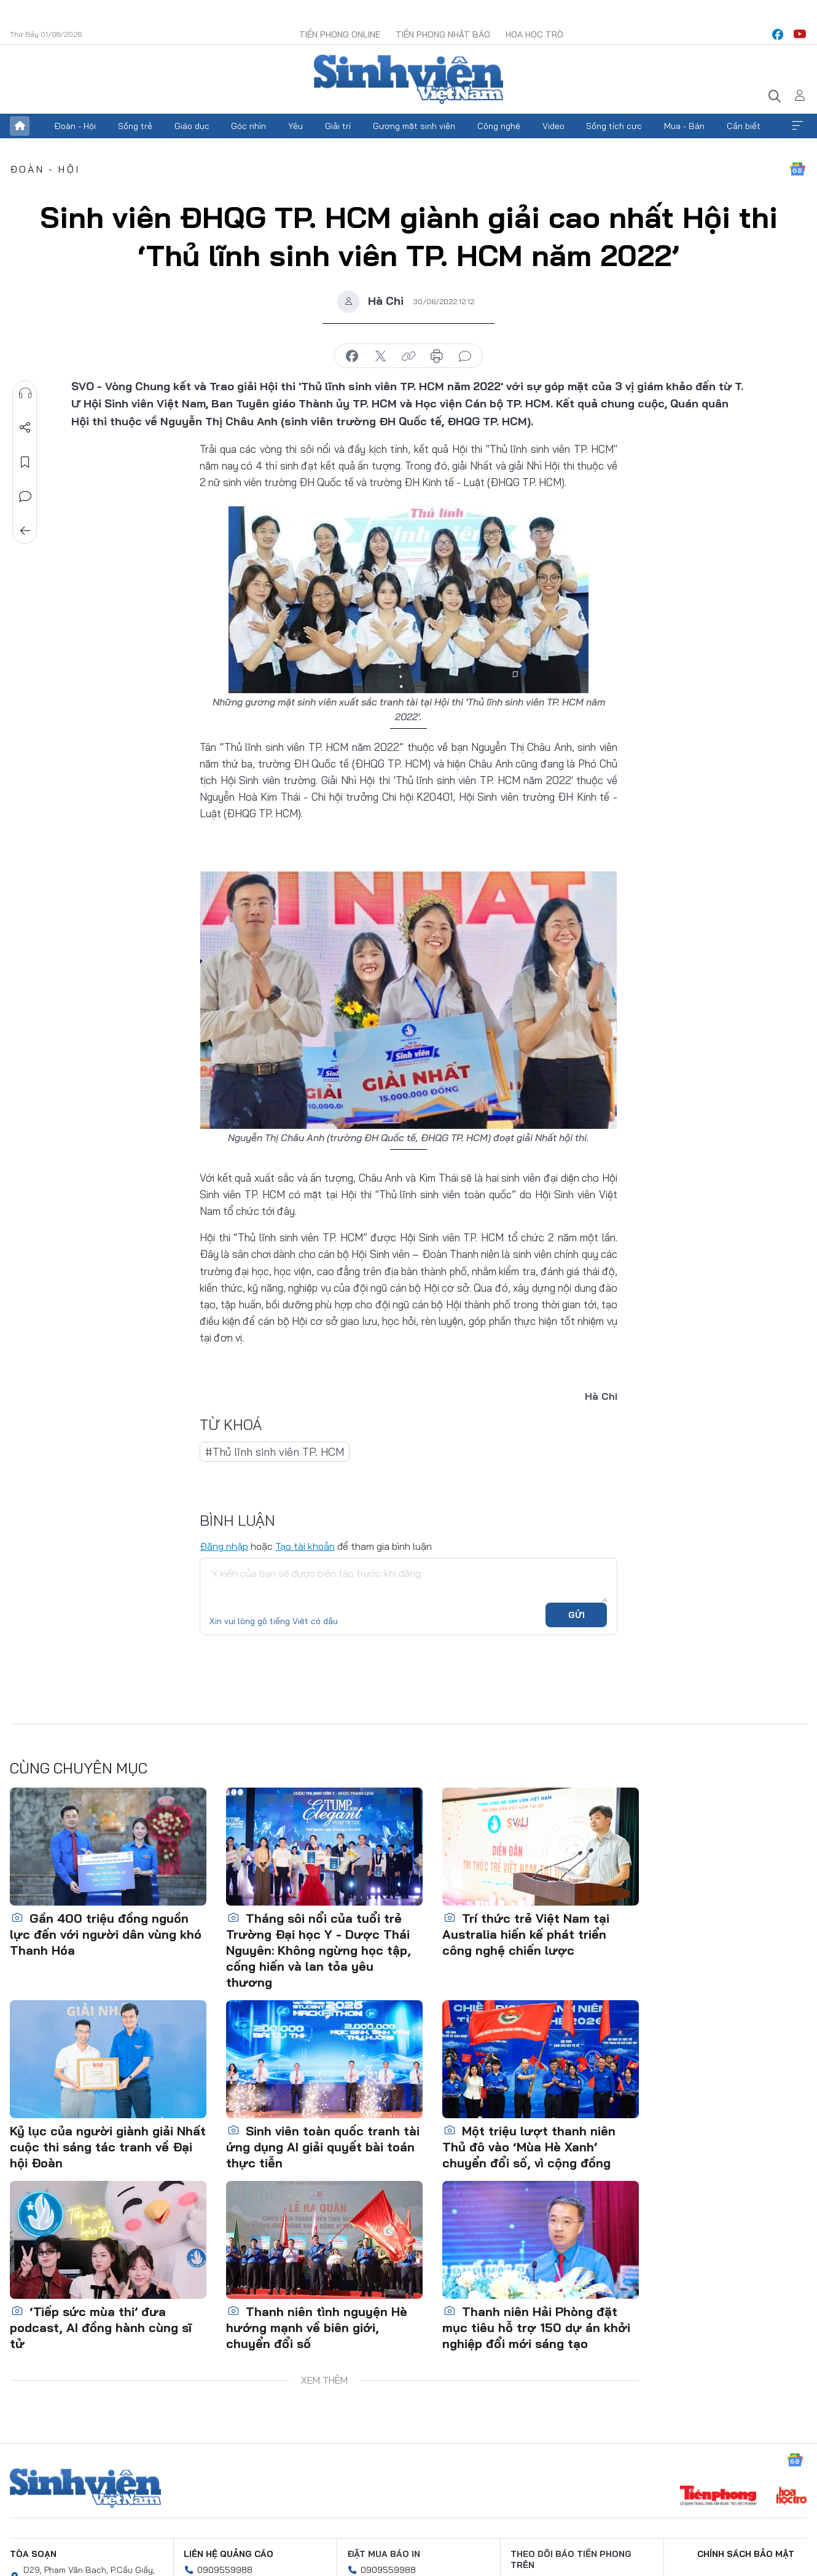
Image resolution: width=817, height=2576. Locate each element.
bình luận (465, 356)
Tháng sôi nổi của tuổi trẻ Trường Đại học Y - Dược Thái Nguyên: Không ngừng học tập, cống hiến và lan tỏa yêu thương (318, 1950)
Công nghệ (498, 126)
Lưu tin (25, 462)
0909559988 (224, 2569)
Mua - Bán (684, 126)
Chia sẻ (25, 427)
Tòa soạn (33, 2553)
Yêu (295, 126)
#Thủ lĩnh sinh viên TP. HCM (274, 1452)
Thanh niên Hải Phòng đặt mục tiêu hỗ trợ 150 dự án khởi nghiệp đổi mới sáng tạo (536, 2327)
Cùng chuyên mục (78, 1768)
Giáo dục (191, 126)
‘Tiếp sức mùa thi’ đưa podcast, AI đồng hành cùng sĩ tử (101, 2327)
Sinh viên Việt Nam (85, 2488)
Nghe (25, 393)
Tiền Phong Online (339, 34)
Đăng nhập (224, 1546)
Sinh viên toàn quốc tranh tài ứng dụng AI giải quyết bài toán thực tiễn (323, 2146)
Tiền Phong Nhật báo (443, 34)
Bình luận (25, 496)
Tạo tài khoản (305, 1546)
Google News (797, 169)
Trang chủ (19, 126)
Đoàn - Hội (75, 126)
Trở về (25, 531)
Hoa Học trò (534, 34)
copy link (408, 356)
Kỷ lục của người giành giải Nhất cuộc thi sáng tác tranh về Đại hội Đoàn (108, 2146)
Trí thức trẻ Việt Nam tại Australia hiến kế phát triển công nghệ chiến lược (525, 1934)
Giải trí (338, 126)
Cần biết (743, 126)
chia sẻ (352, 356)
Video (553, 126)
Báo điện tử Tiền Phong (408, 79)
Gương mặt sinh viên (414, 126)
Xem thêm (797, 126)
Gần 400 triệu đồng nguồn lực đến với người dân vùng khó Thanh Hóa (105, 1934)
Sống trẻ (135, 126)
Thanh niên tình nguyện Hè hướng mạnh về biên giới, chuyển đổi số (316, 2327)
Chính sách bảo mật (745, 2553)
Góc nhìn (248, 126)
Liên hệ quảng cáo (228, 2553)
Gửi (576, 1614)
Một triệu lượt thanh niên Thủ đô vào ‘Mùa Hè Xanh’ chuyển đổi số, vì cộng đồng (529, 2146)
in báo (436, 356)
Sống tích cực (614, 126)
